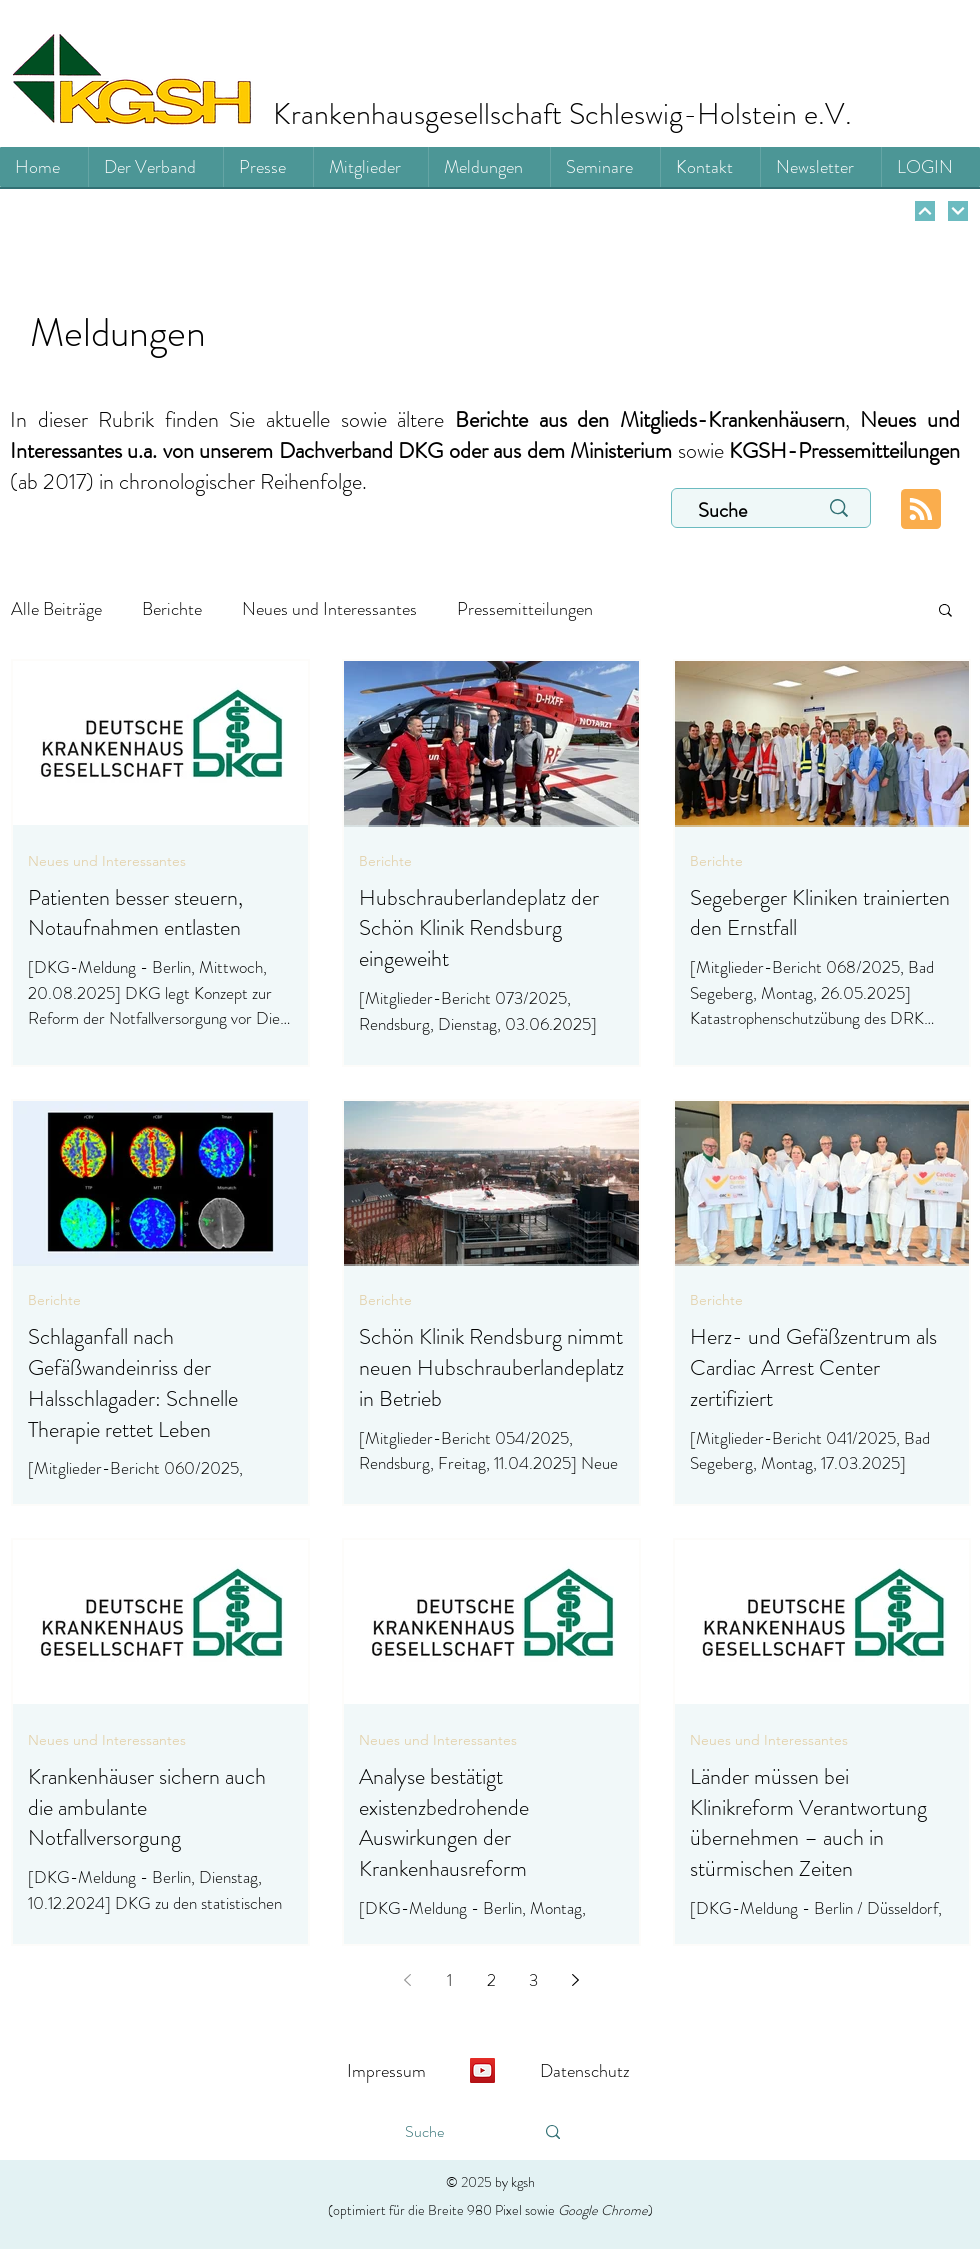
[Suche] (737, 511)
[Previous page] (407, 1980)
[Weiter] (925, 211)
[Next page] (575, 1980)
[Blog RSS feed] (921, 510)
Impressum (386, 2071)
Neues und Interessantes (329, 609)
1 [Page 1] (449, 1980)
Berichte (172, 609)
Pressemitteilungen (525, 609)
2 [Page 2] (491, 1980)
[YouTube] (482, 2070)
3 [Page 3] (533, 1980)
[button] (945, 611)
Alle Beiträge (56, 609)
